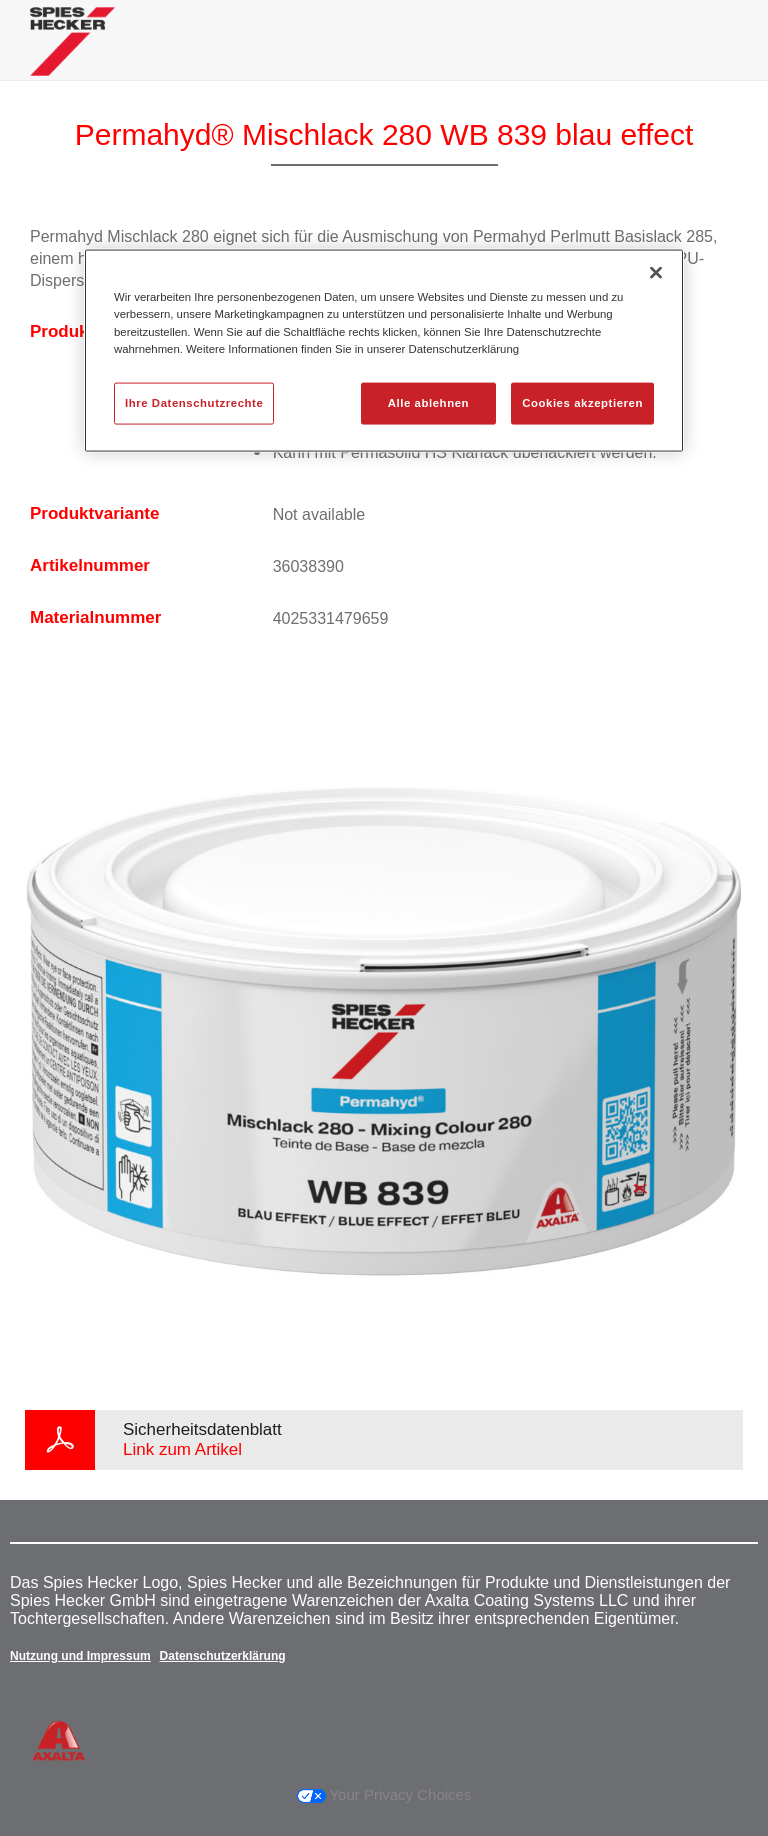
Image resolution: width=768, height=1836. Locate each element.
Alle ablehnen (428, 402)
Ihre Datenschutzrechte (194, 402)
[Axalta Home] (72, 56)
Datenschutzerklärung (223, 1656)
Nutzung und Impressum (80, 1656)
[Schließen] (656, 273)
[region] (384, 350)
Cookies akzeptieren (582, 402)
